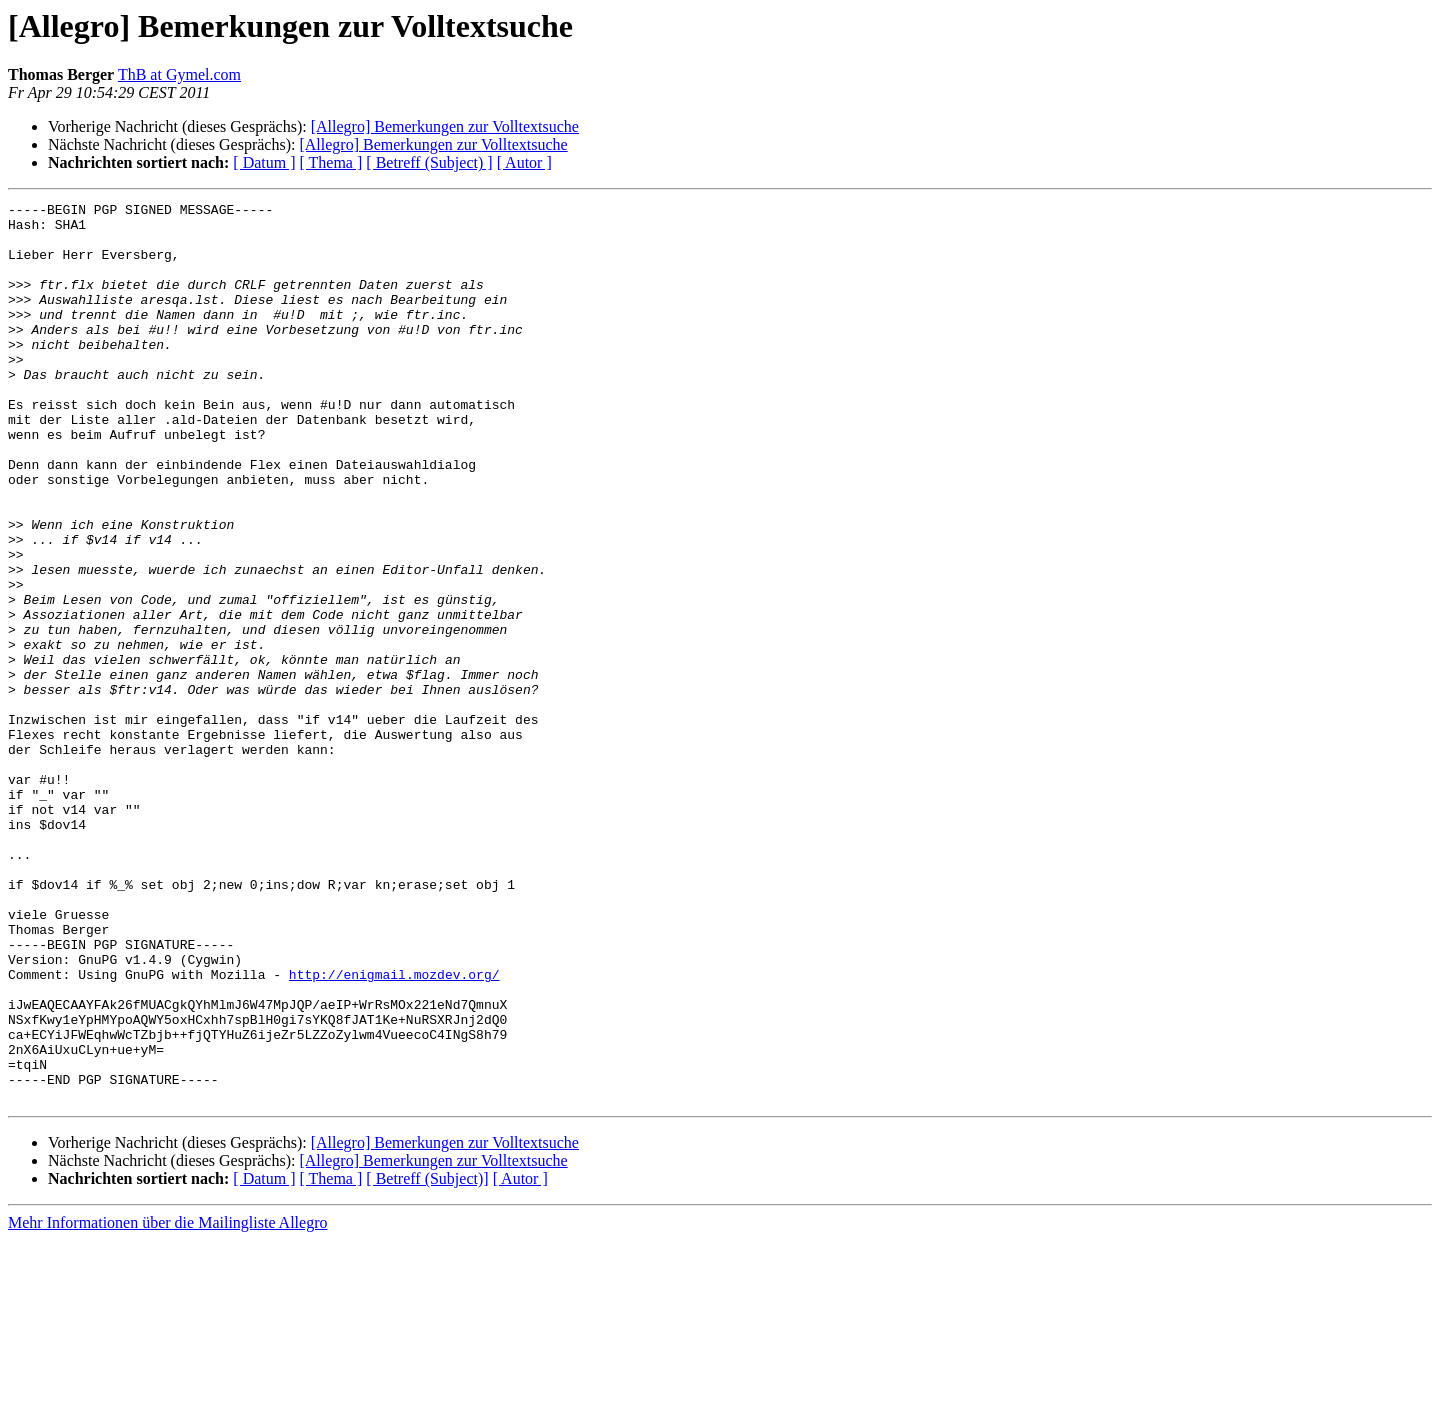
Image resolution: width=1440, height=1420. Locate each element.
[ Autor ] (524, 162)
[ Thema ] (331, 162)
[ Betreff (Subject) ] (429, 162)
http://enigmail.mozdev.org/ (394, 1130)
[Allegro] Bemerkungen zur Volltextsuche (445, 126)
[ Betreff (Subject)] (427, 1358)
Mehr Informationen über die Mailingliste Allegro (167, 1402)
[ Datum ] (264, 162)
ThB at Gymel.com (179, 74)
